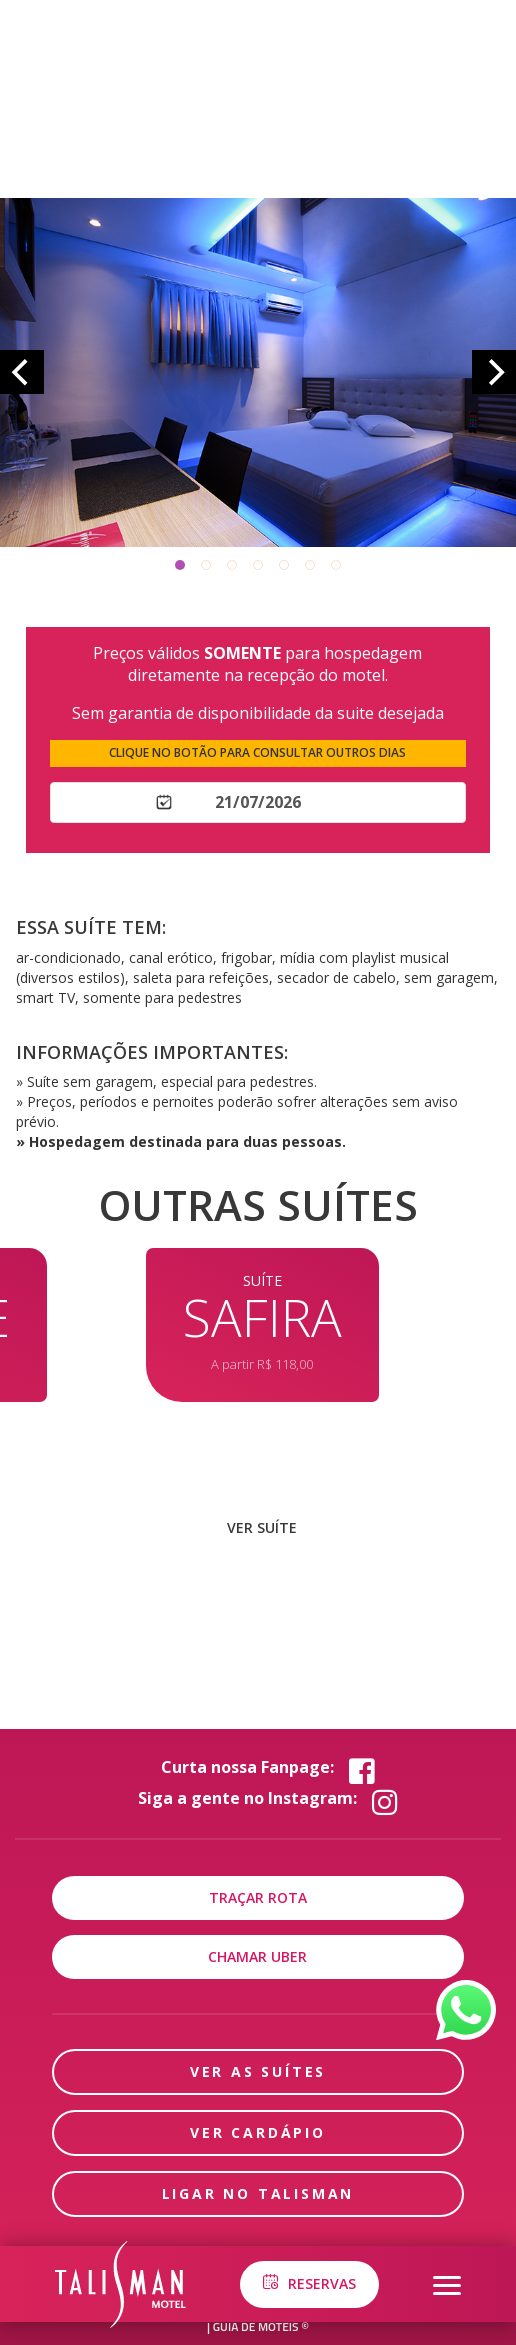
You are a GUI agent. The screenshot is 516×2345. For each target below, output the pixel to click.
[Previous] (22, 372)
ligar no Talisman (258, 2193)
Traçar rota (258, 1897)
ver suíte (262, 1527)
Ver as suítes (258, 2071)
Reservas (309, 2283)
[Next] (494, 372)
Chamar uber (257, 1956)
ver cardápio (258, 2132)
